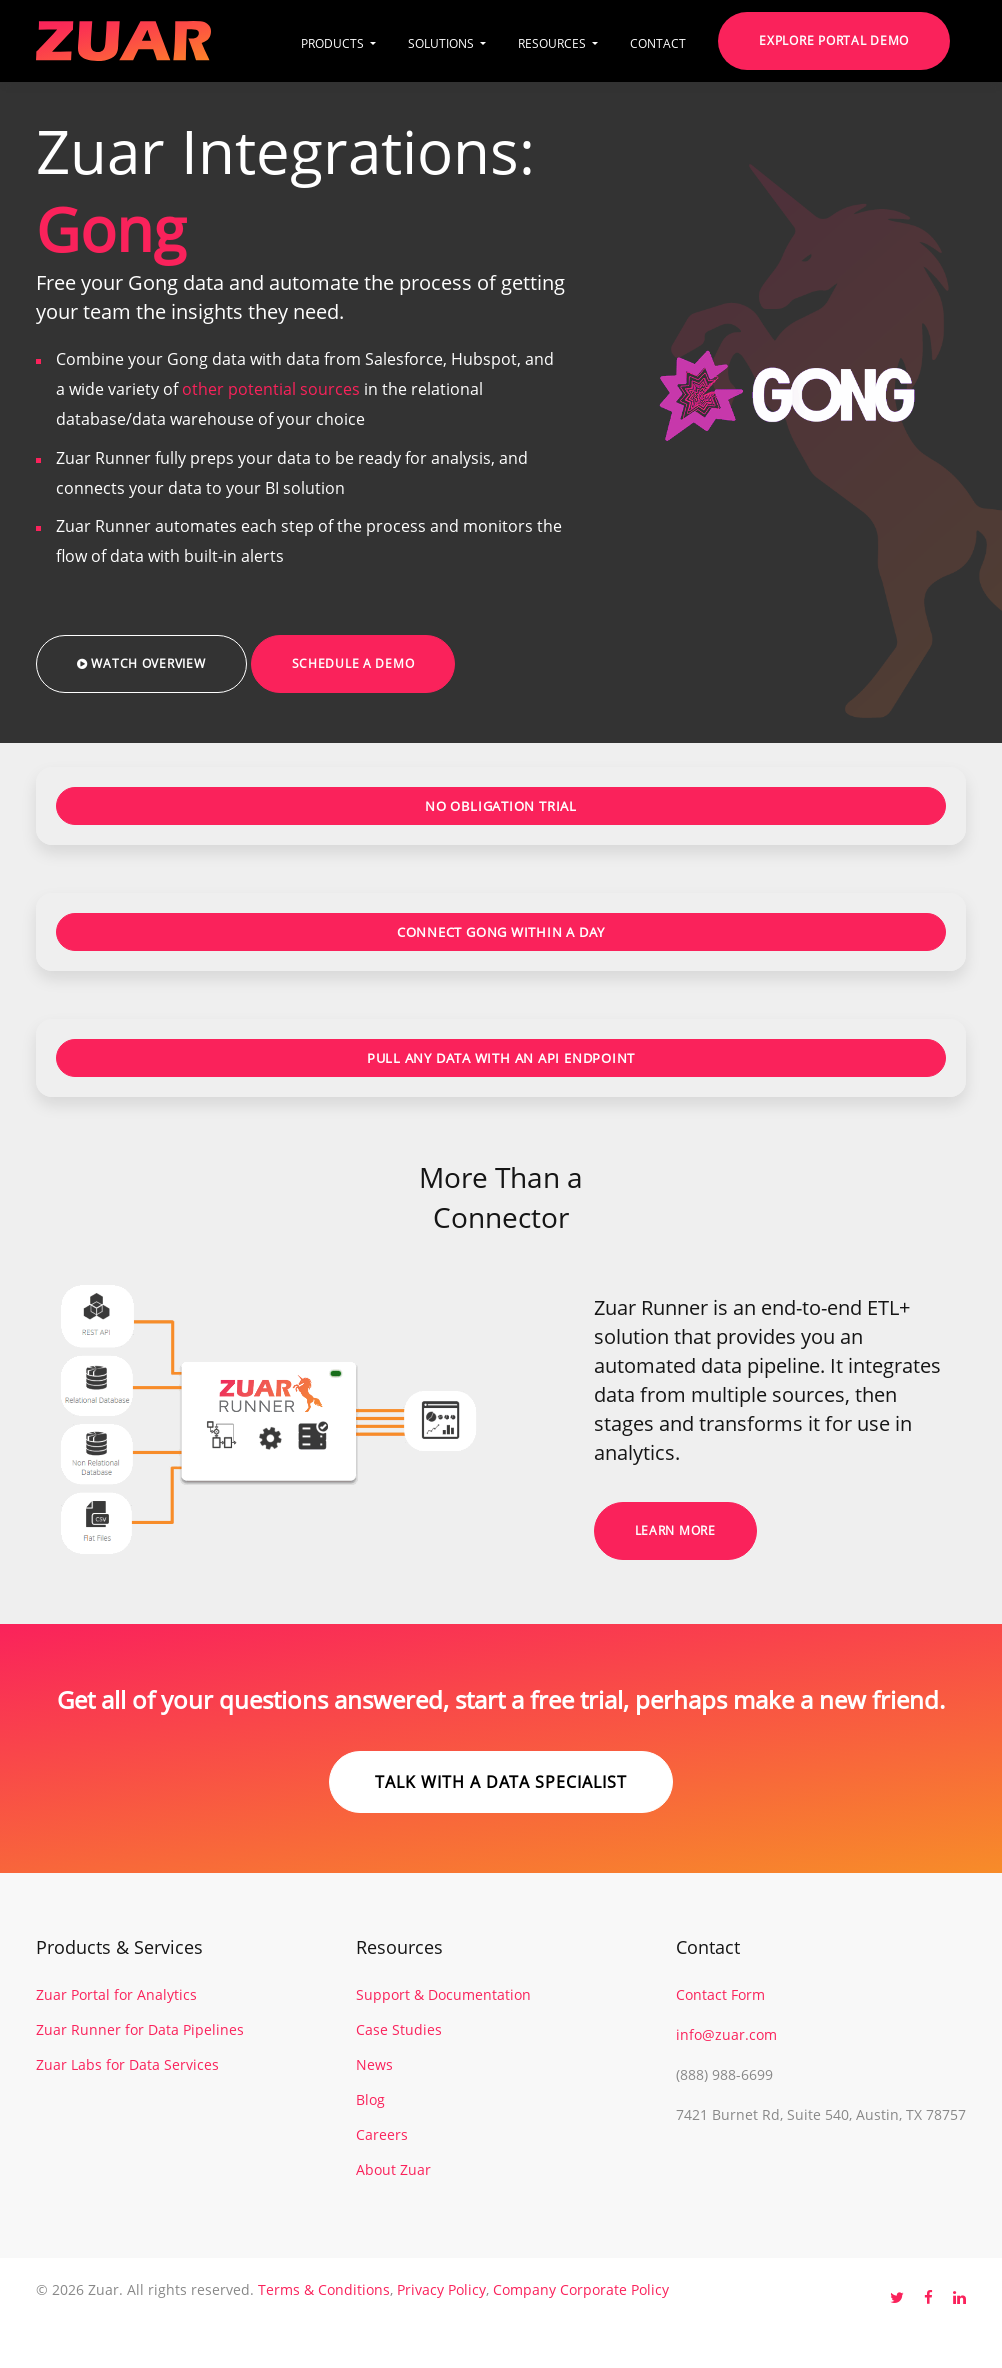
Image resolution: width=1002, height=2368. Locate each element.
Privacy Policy (441, 2289)
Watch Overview (141, 663)
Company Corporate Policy (581, 2289)
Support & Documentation (443, 1994)
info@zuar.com (726, 2034)
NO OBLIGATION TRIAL (501, 806)
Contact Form (720, 1994)
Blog (370, 2099)
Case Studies (399, 2029)
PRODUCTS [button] (334, 43)
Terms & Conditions (324, 2289)
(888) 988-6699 (724, 2074)
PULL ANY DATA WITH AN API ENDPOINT (501, 1058)
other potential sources (271, 389)
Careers (382, 2134)
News (374, 2064)
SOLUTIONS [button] (442, 43)
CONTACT (658, 43)
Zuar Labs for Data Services (127, 2064)
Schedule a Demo (353, 663)
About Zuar (393, 2169)
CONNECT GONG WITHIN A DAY (501, 932)
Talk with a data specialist (501, 1782)
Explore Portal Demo (834, 40)
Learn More (675, 1530)
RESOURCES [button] (553, 43)
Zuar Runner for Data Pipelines (140, 2029)
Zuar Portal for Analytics (116, 1994)
